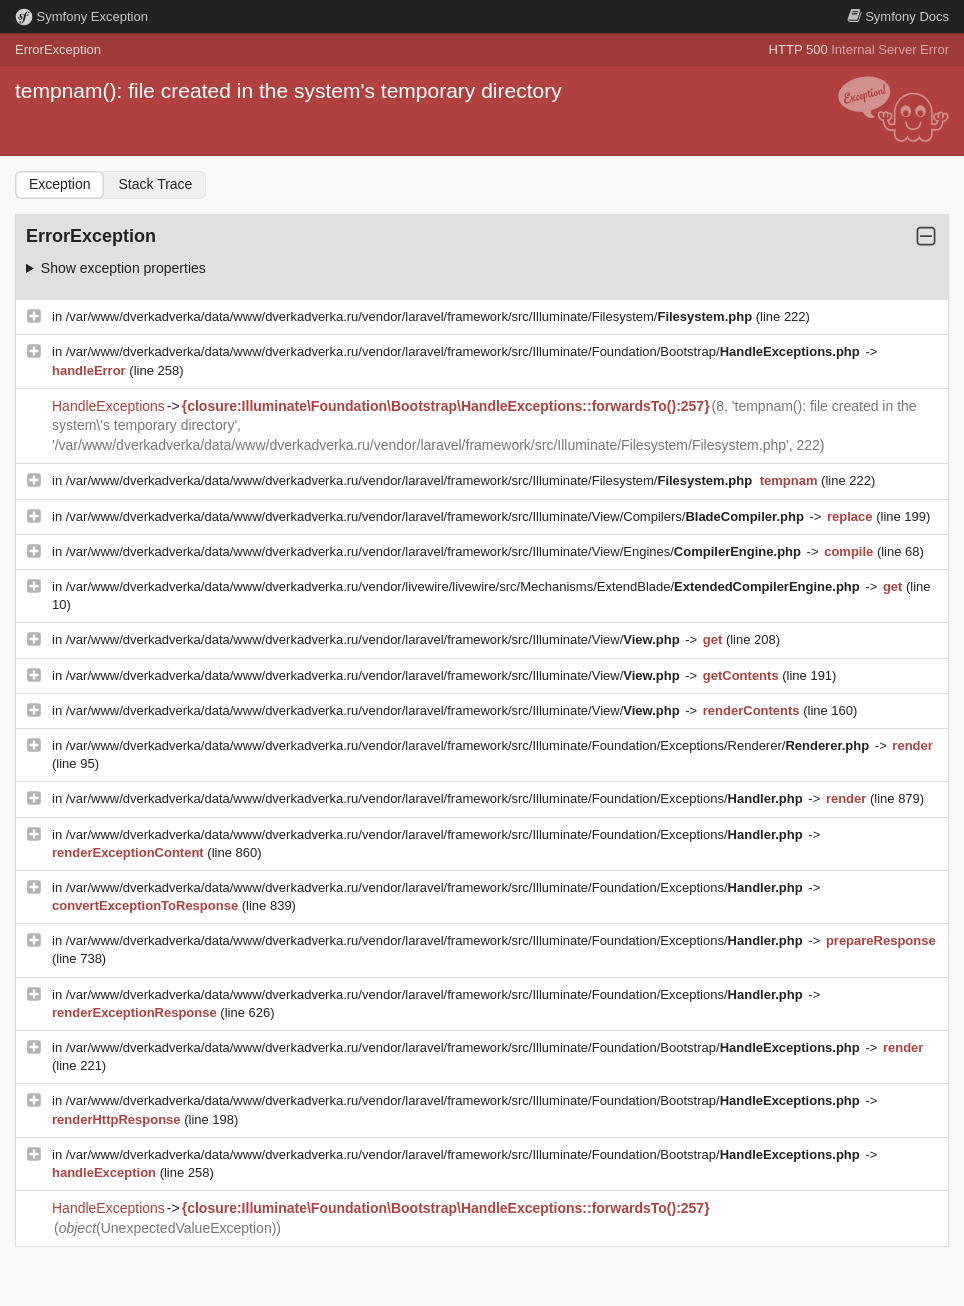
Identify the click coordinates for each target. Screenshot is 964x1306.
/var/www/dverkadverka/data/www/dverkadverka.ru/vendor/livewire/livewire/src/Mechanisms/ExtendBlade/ (465, 586)
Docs (898, 16)
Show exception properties (123, 268)
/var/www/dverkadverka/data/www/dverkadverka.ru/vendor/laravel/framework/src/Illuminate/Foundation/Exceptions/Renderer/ (469, 745)
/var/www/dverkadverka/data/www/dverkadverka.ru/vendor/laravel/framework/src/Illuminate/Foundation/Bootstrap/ (465, 351)
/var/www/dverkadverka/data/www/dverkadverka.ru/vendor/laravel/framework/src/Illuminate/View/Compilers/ (437, 516)
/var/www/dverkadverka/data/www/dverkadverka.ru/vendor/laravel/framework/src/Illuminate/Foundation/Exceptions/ (436, 798)
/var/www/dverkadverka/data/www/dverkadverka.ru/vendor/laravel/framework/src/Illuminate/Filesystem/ (411, 316)
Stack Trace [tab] (155, 184)
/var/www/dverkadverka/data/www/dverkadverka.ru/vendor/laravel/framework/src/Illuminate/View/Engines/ (435, 551)
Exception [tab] (59, 184)
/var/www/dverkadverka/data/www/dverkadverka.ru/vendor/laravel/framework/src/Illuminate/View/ (375, 639)
